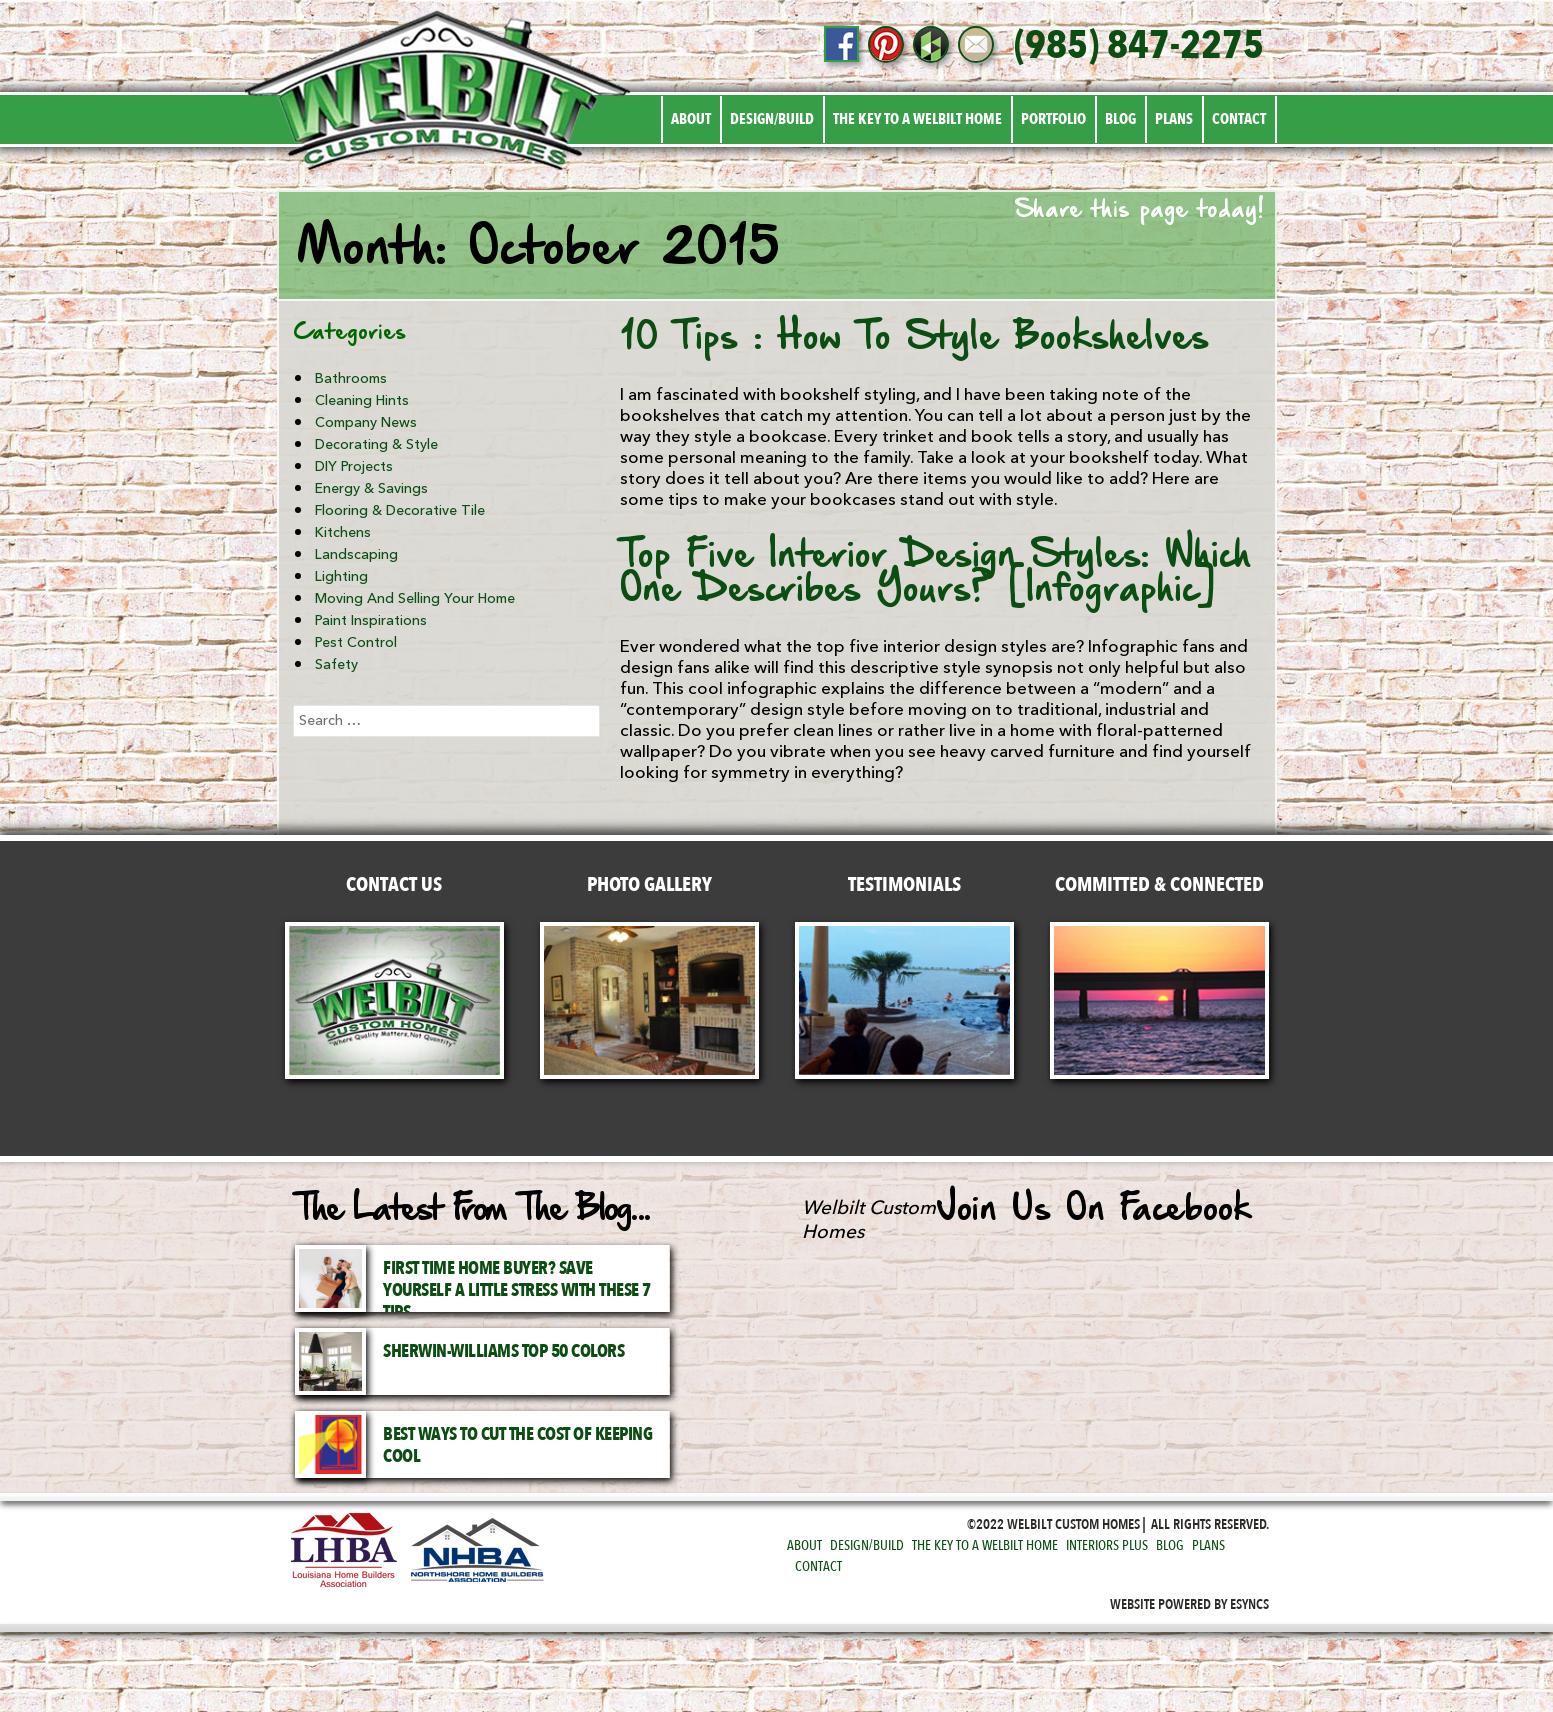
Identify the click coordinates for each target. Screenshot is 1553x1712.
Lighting (341, 576)
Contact (1239, 119)
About (691, 119)
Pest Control (356, 642)
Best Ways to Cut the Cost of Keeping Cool (517, 1445)
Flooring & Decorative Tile (400, 510)
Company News (366, 422)
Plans (1174, 119)
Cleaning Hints (362, 400)
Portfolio (1053, 119)
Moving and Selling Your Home (415, 598)
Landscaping (356, 554)
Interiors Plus (1107, 1545)
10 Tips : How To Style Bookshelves (914, 339)
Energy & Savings (371, 488)
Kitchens (343, 532)
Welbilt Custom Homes (869, 1220)
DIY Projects (354, 466)
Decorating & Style (376, 444)
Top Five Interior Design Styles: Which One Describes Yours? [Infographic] (935, 574)
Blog (1120, 119)
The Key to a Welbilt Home (917, 119)
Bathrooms (351, 378)
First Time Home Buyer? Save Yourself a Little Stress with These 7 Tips (517, 1290)
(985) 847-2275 (1139, 46)
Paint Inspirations (371, 620)
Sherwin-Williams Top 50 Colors (503, 1351)
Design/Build (772, 119)
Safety (336, 664)
